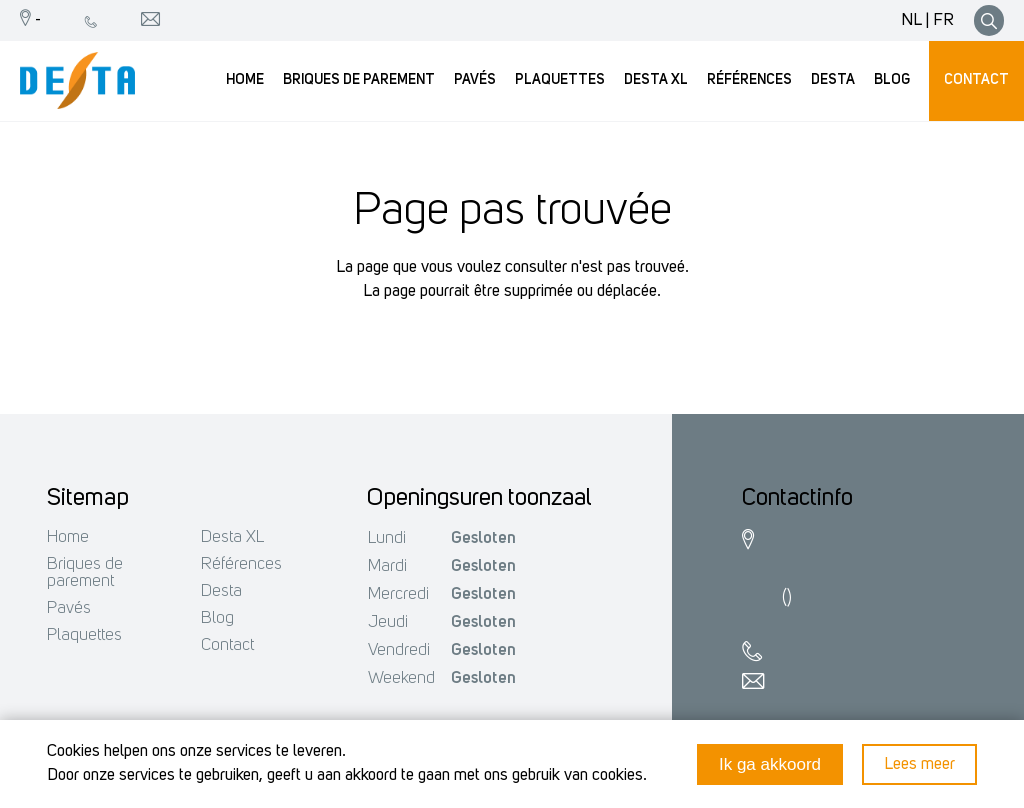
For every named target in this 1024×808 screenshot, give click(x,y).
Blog (217, 618)
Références (241, 564)
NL (911, 20)
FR (943, 20)
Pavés (69, 608)
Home (68, 537)
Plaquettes (84, 635)
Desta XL (232, 537)
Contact (227, 645)
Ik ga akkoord (770, 764)
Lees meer (919, 764)
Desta (221, 591)
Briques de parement (85, 573)
